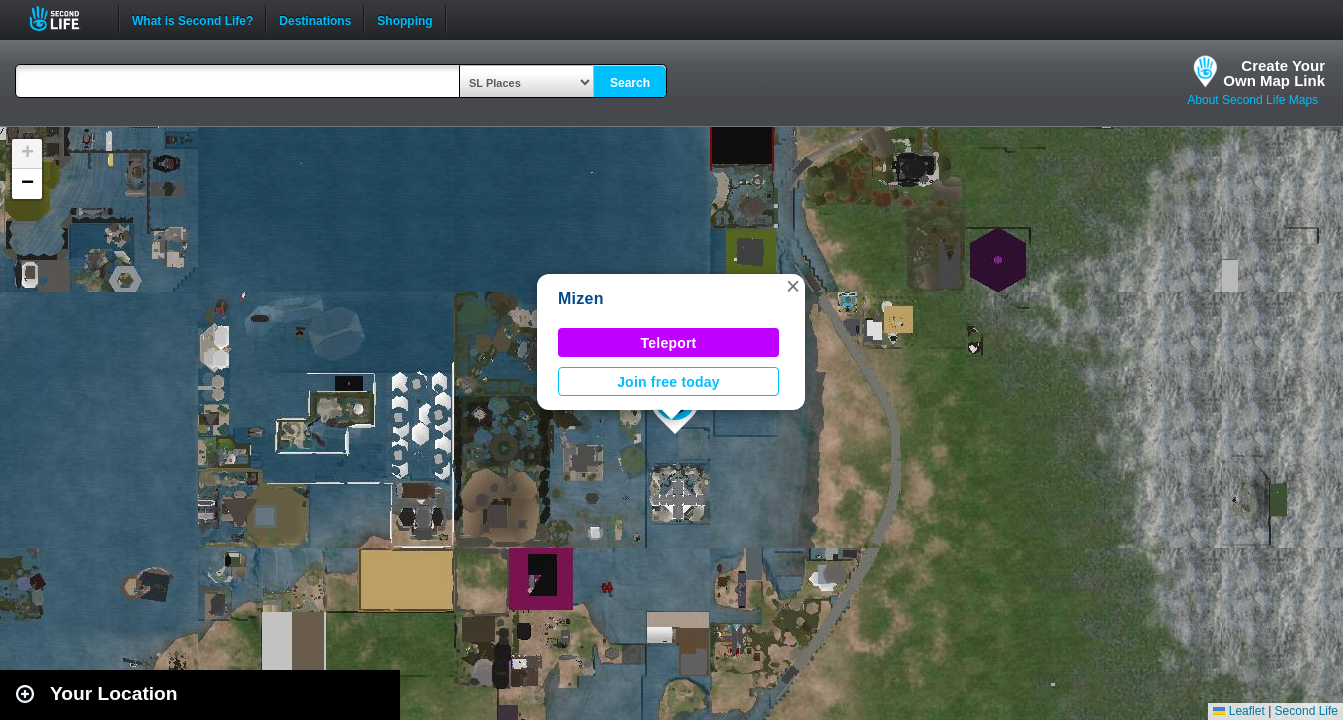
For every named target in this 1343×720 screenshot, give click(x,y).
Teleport (669, 343)
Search (630, 83)
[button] (793, 286)
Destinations (315, 19)
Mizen (581, 298)
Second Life (65, 18)
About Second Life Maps (1252, 100)
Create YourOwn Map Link (1274, 73)
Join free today (668, 382)
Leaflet (1238, 711)
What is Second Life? (192, 19)
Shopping (404, 19)
